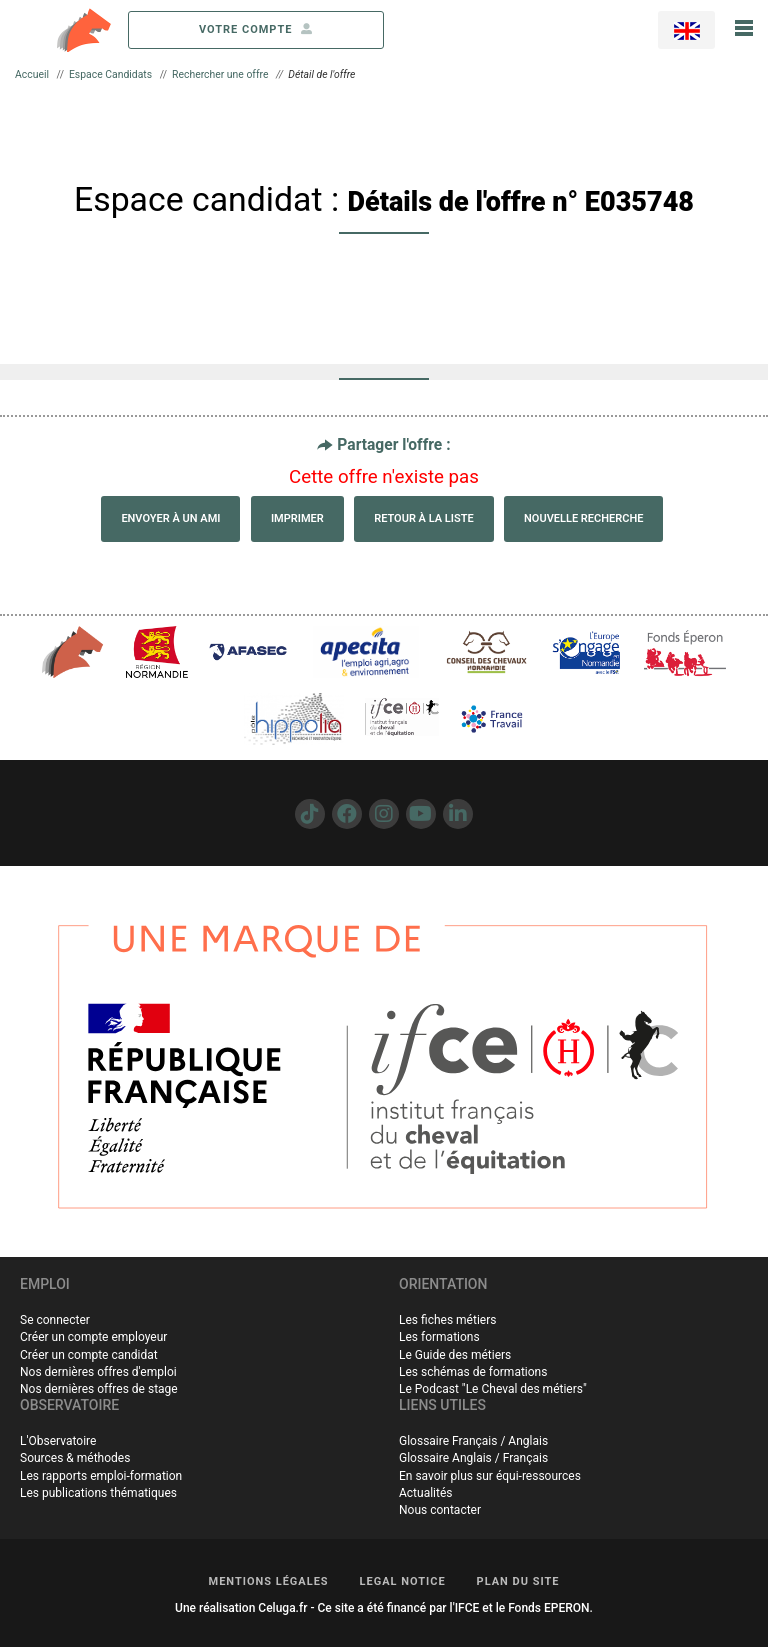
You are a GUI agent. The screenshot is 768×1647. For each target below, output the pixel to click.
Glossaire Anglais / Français (473, 1458)
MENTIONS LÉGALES (269, 1581)
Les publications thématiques (98, 1493)
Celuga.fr (282, 1608)
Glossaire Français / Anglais (473, 1441)
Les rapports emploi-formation (101, 1476)
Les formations (439, 1337)
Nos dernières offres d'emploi (98, 1372)
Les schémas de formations (473, 1372)
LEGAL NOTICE (403, 1581)
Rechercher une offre (220, 74)
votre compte (256, 29)
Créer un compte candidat (89, 1355)
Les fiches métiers (447, 1320)
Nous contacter (440, 1510)
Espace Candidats (110, 74)
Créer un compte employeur (93, 1337)
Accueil (32, 74)
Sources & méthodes (75, 1458)
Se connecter (55, 1320)
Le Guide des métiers (455, 1355)
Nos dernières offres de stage (99, 1389)
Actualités (426, 1493)
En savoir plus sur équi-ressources (490, 1476)
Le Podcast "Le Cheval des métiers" (493, 1389)
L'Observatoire (58, 1441)
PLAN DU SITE (518, 1581)
